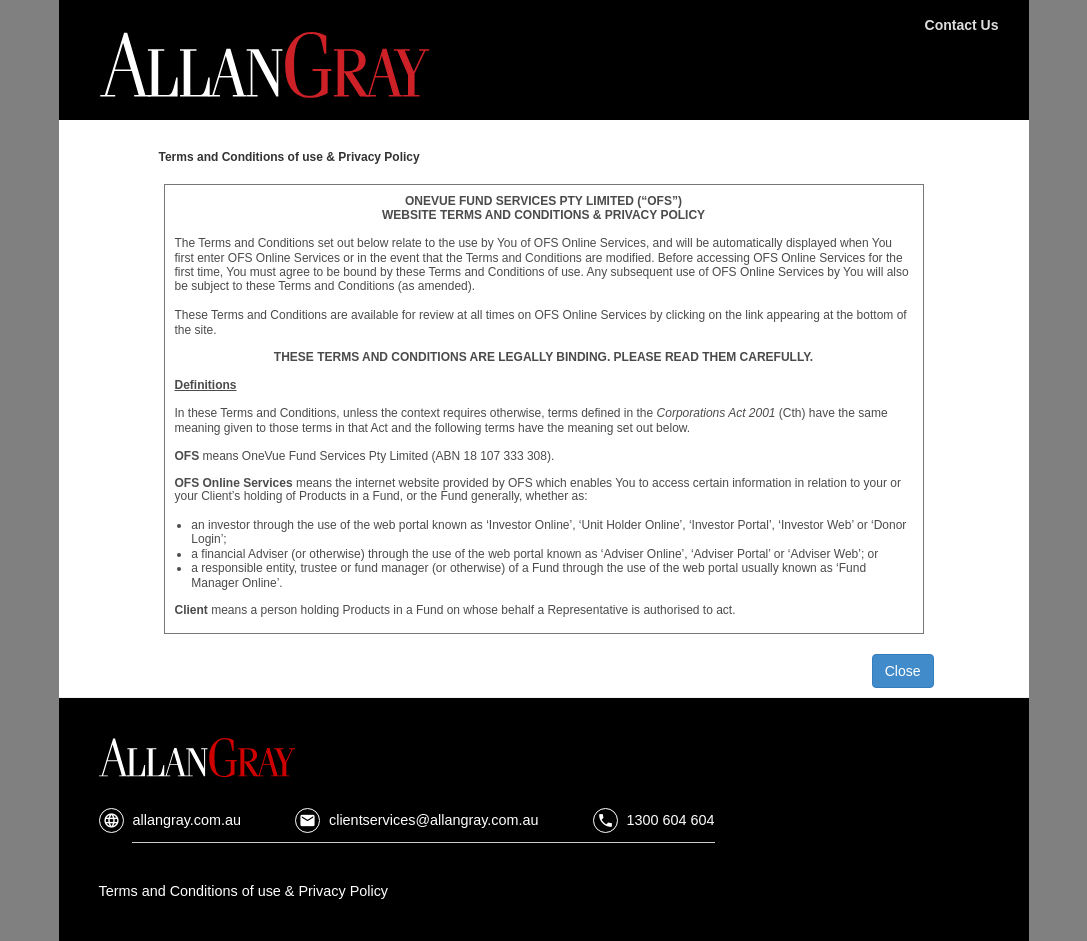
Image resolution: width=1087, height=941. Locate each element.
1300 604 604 (654, 820)
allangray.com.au (170, 820)
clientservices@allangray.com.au (417, 820)
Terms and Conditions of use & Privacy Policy (244, 891)
